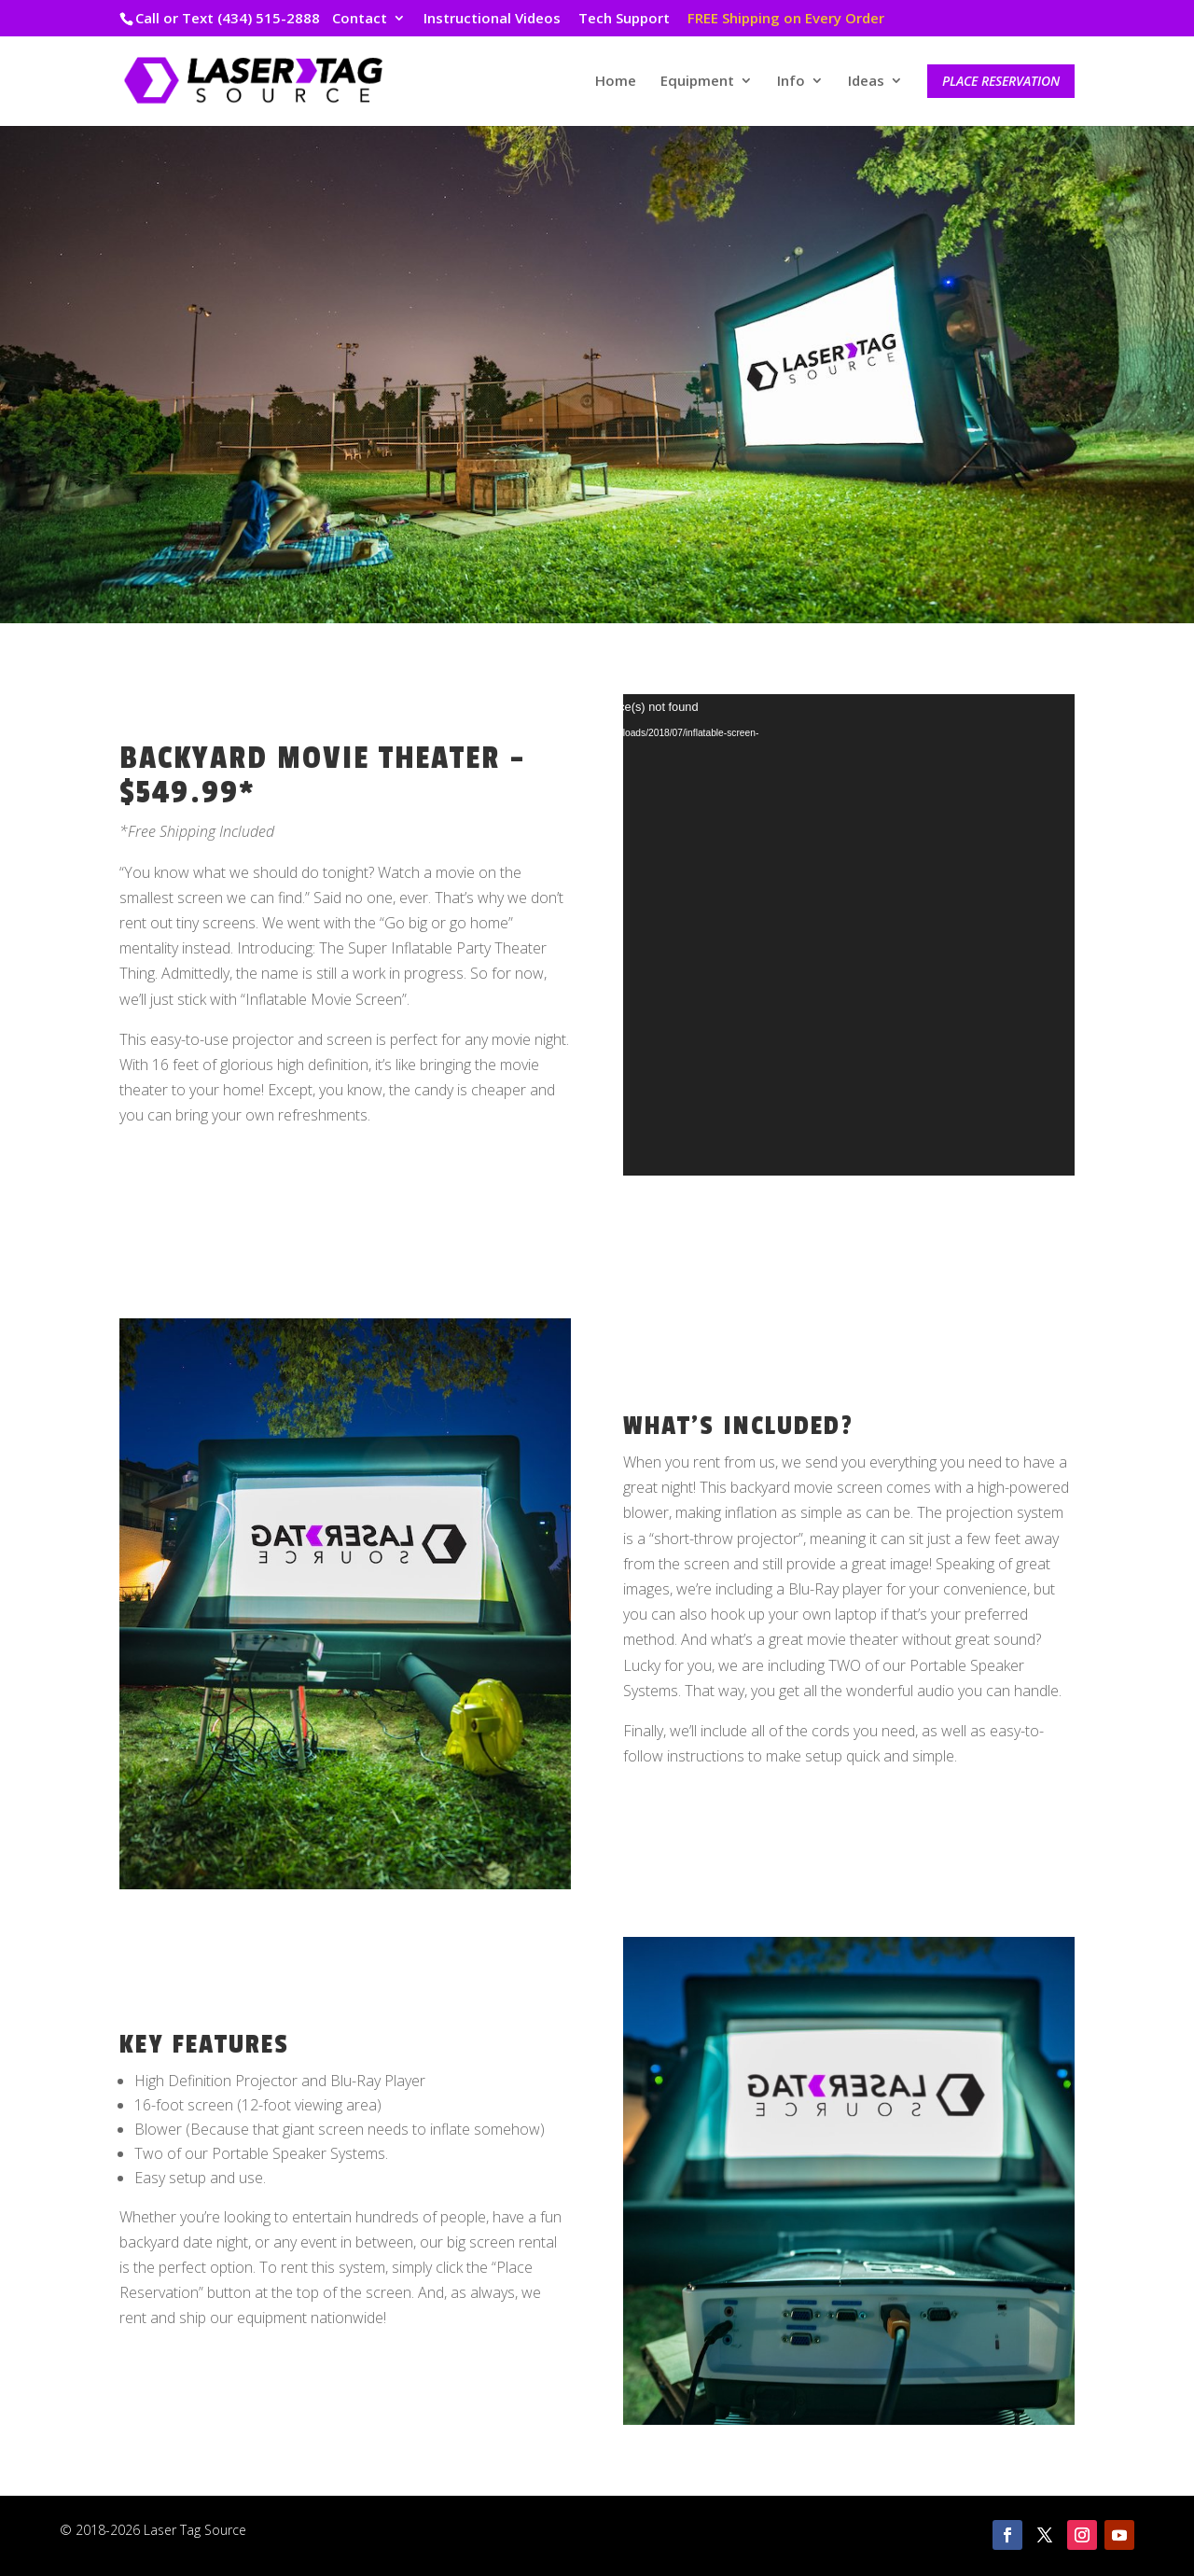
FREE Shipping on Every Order (785, 19)
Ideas (866, 82)
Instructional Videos (492, 19)
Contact (359, 19)
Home (615, 82)
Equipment (697, 82)
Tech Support (624, 19)
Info (791, 82)
